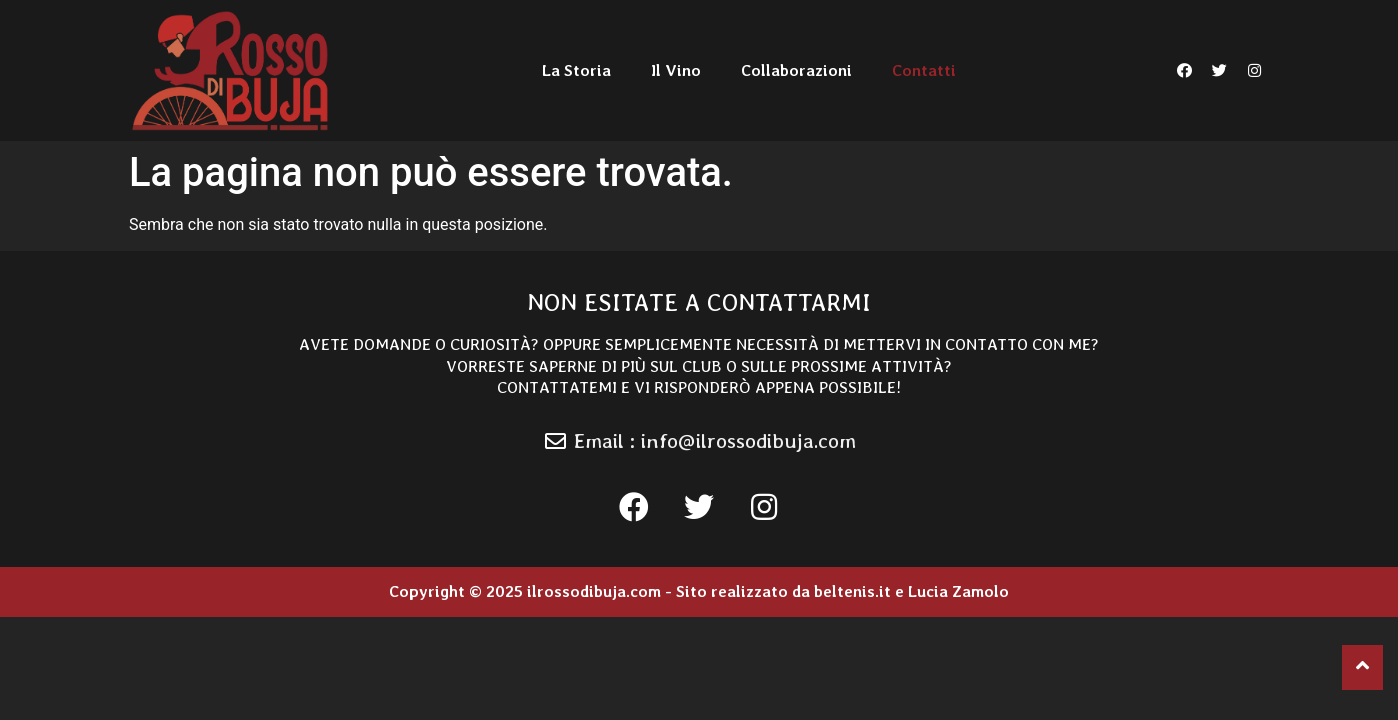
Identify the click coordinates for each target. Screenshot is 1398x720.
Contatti (924, 70)
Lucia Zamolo (958, 591)
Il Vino (676, 70)
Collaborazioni (796, 70)
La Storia (576, 70)
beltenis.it (852, 591)
